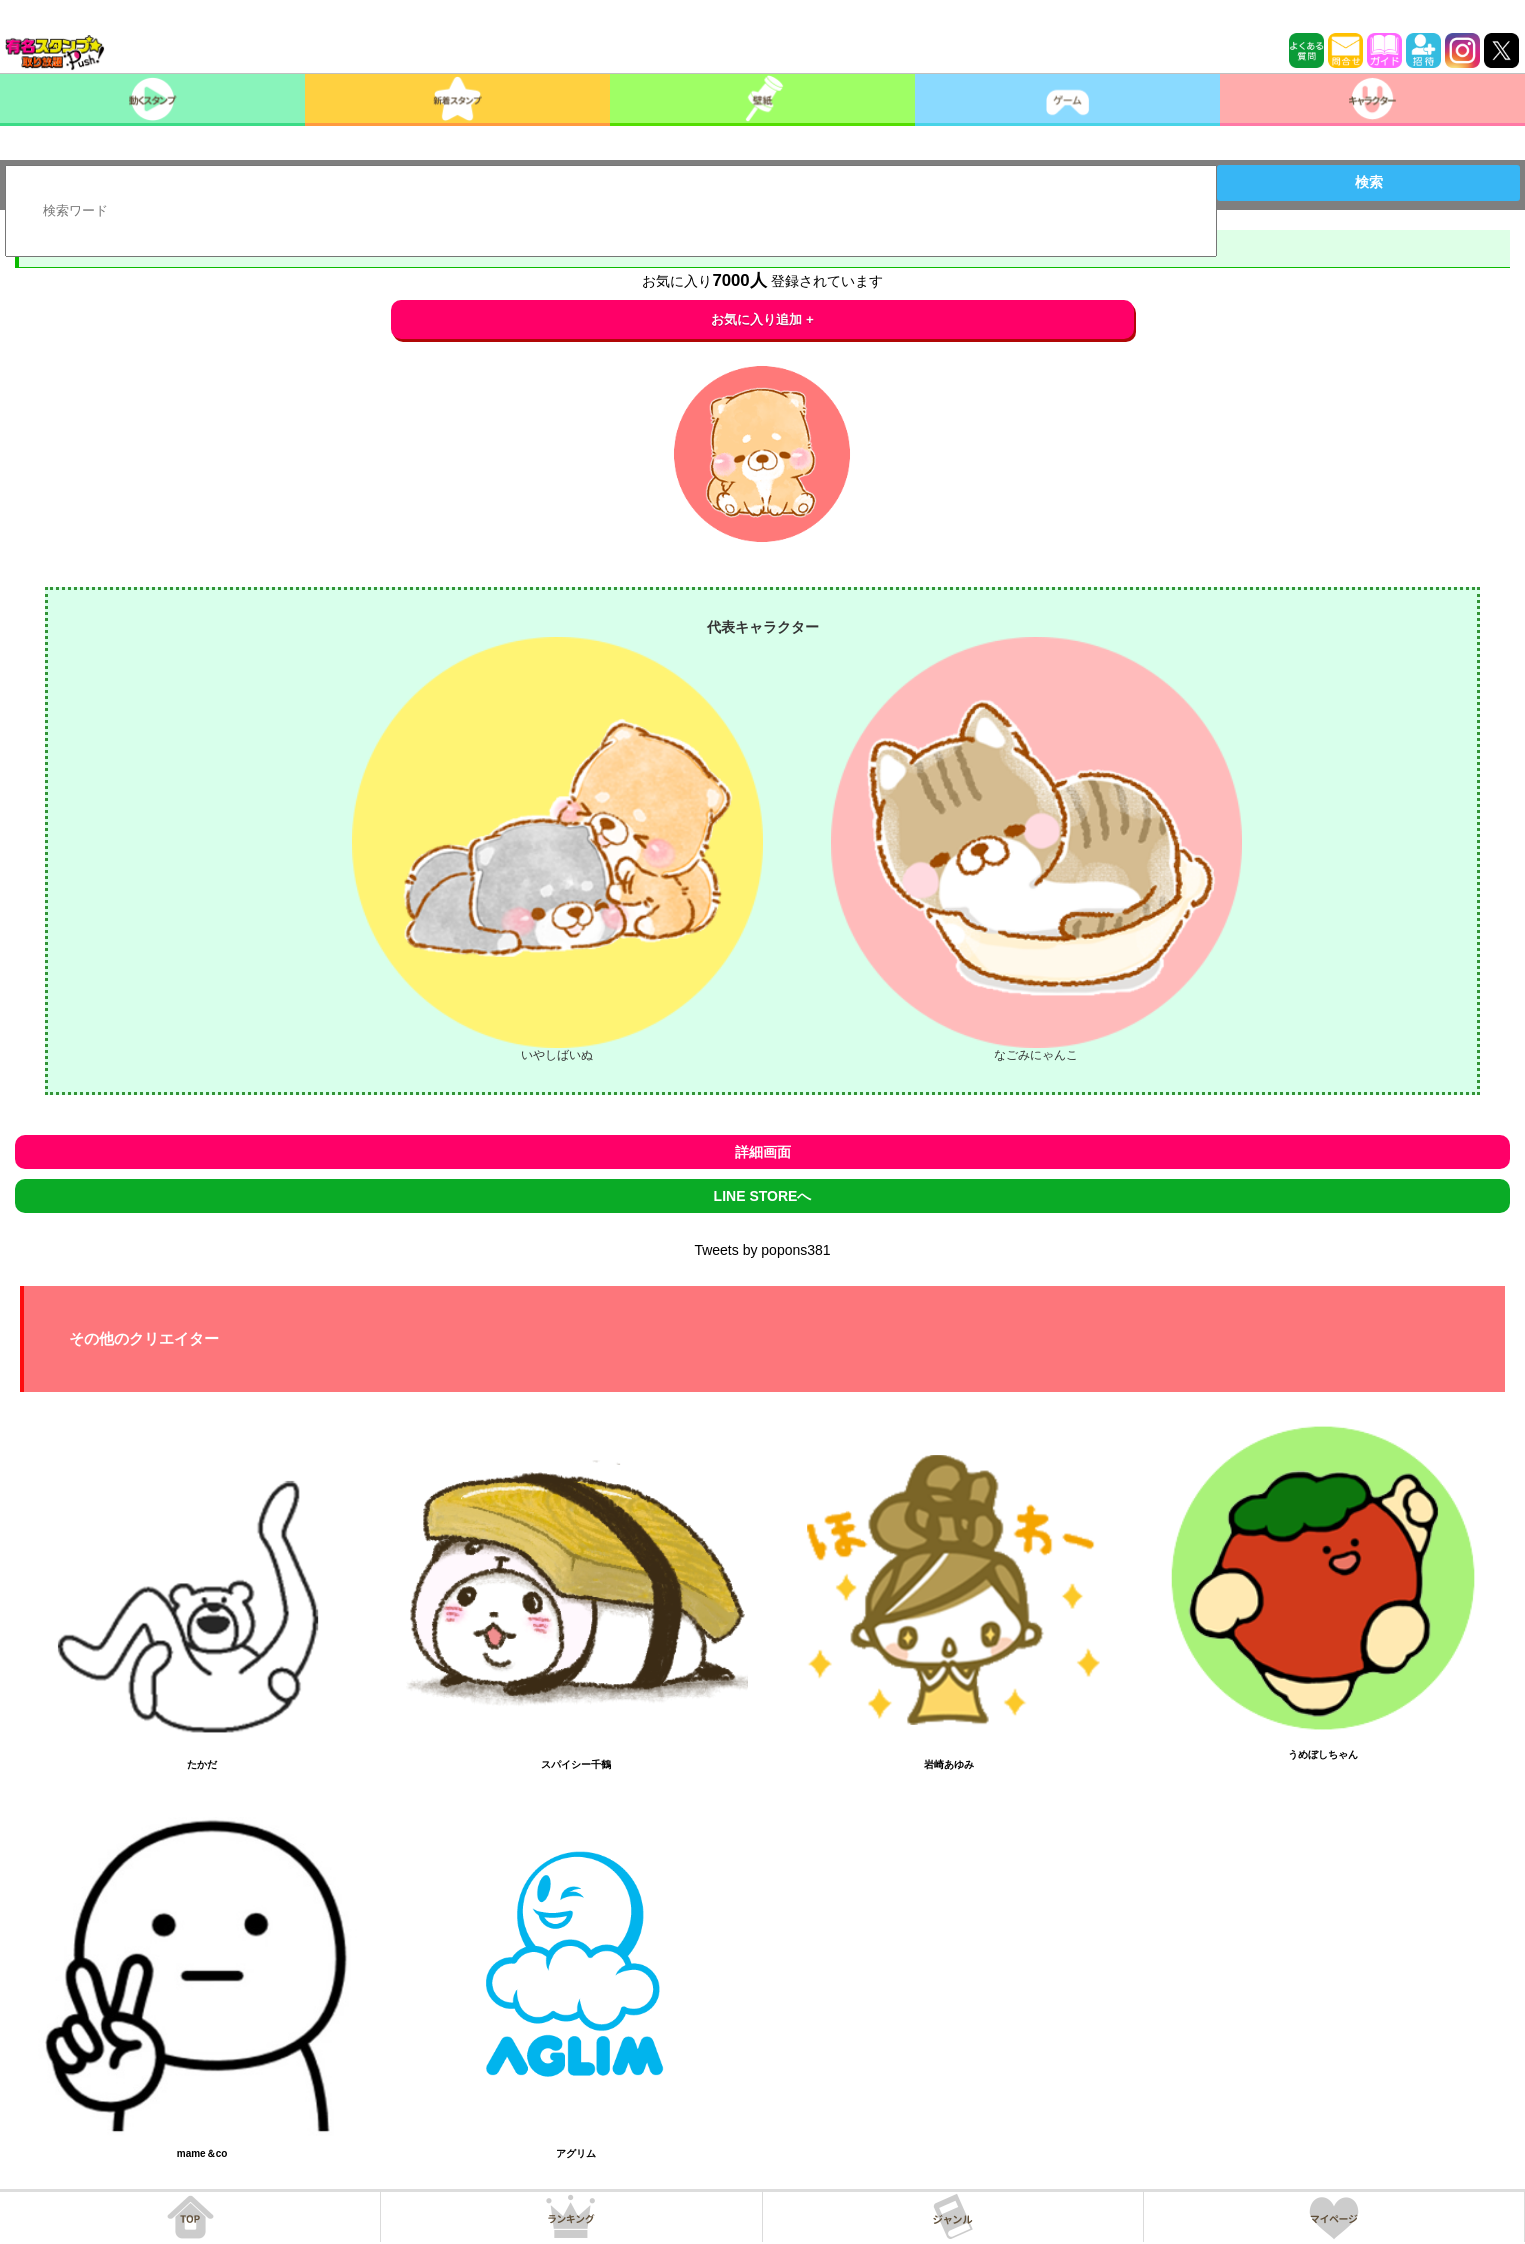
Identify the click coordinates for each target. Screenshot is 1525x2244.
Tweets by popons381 (762, 1250)
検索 (1369, 182)
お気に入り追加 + (762, 319)
